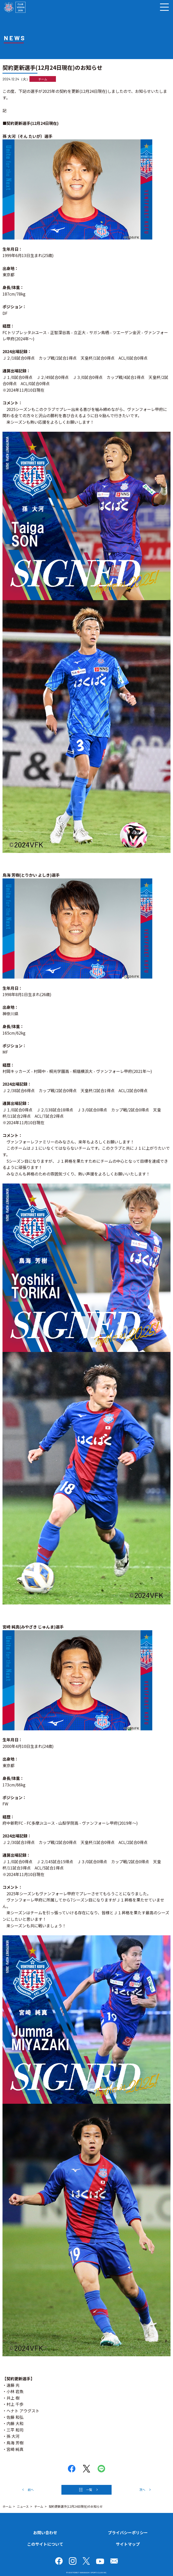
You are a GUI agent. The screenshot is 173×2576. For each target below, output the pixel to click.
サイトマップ (128, 2544)
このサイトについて (45, 2544)
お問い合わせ (45, 2532)
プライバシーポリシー (128, 2532)
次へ (142, 2489)
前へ (31, 2489)
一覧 (89, 2489)
